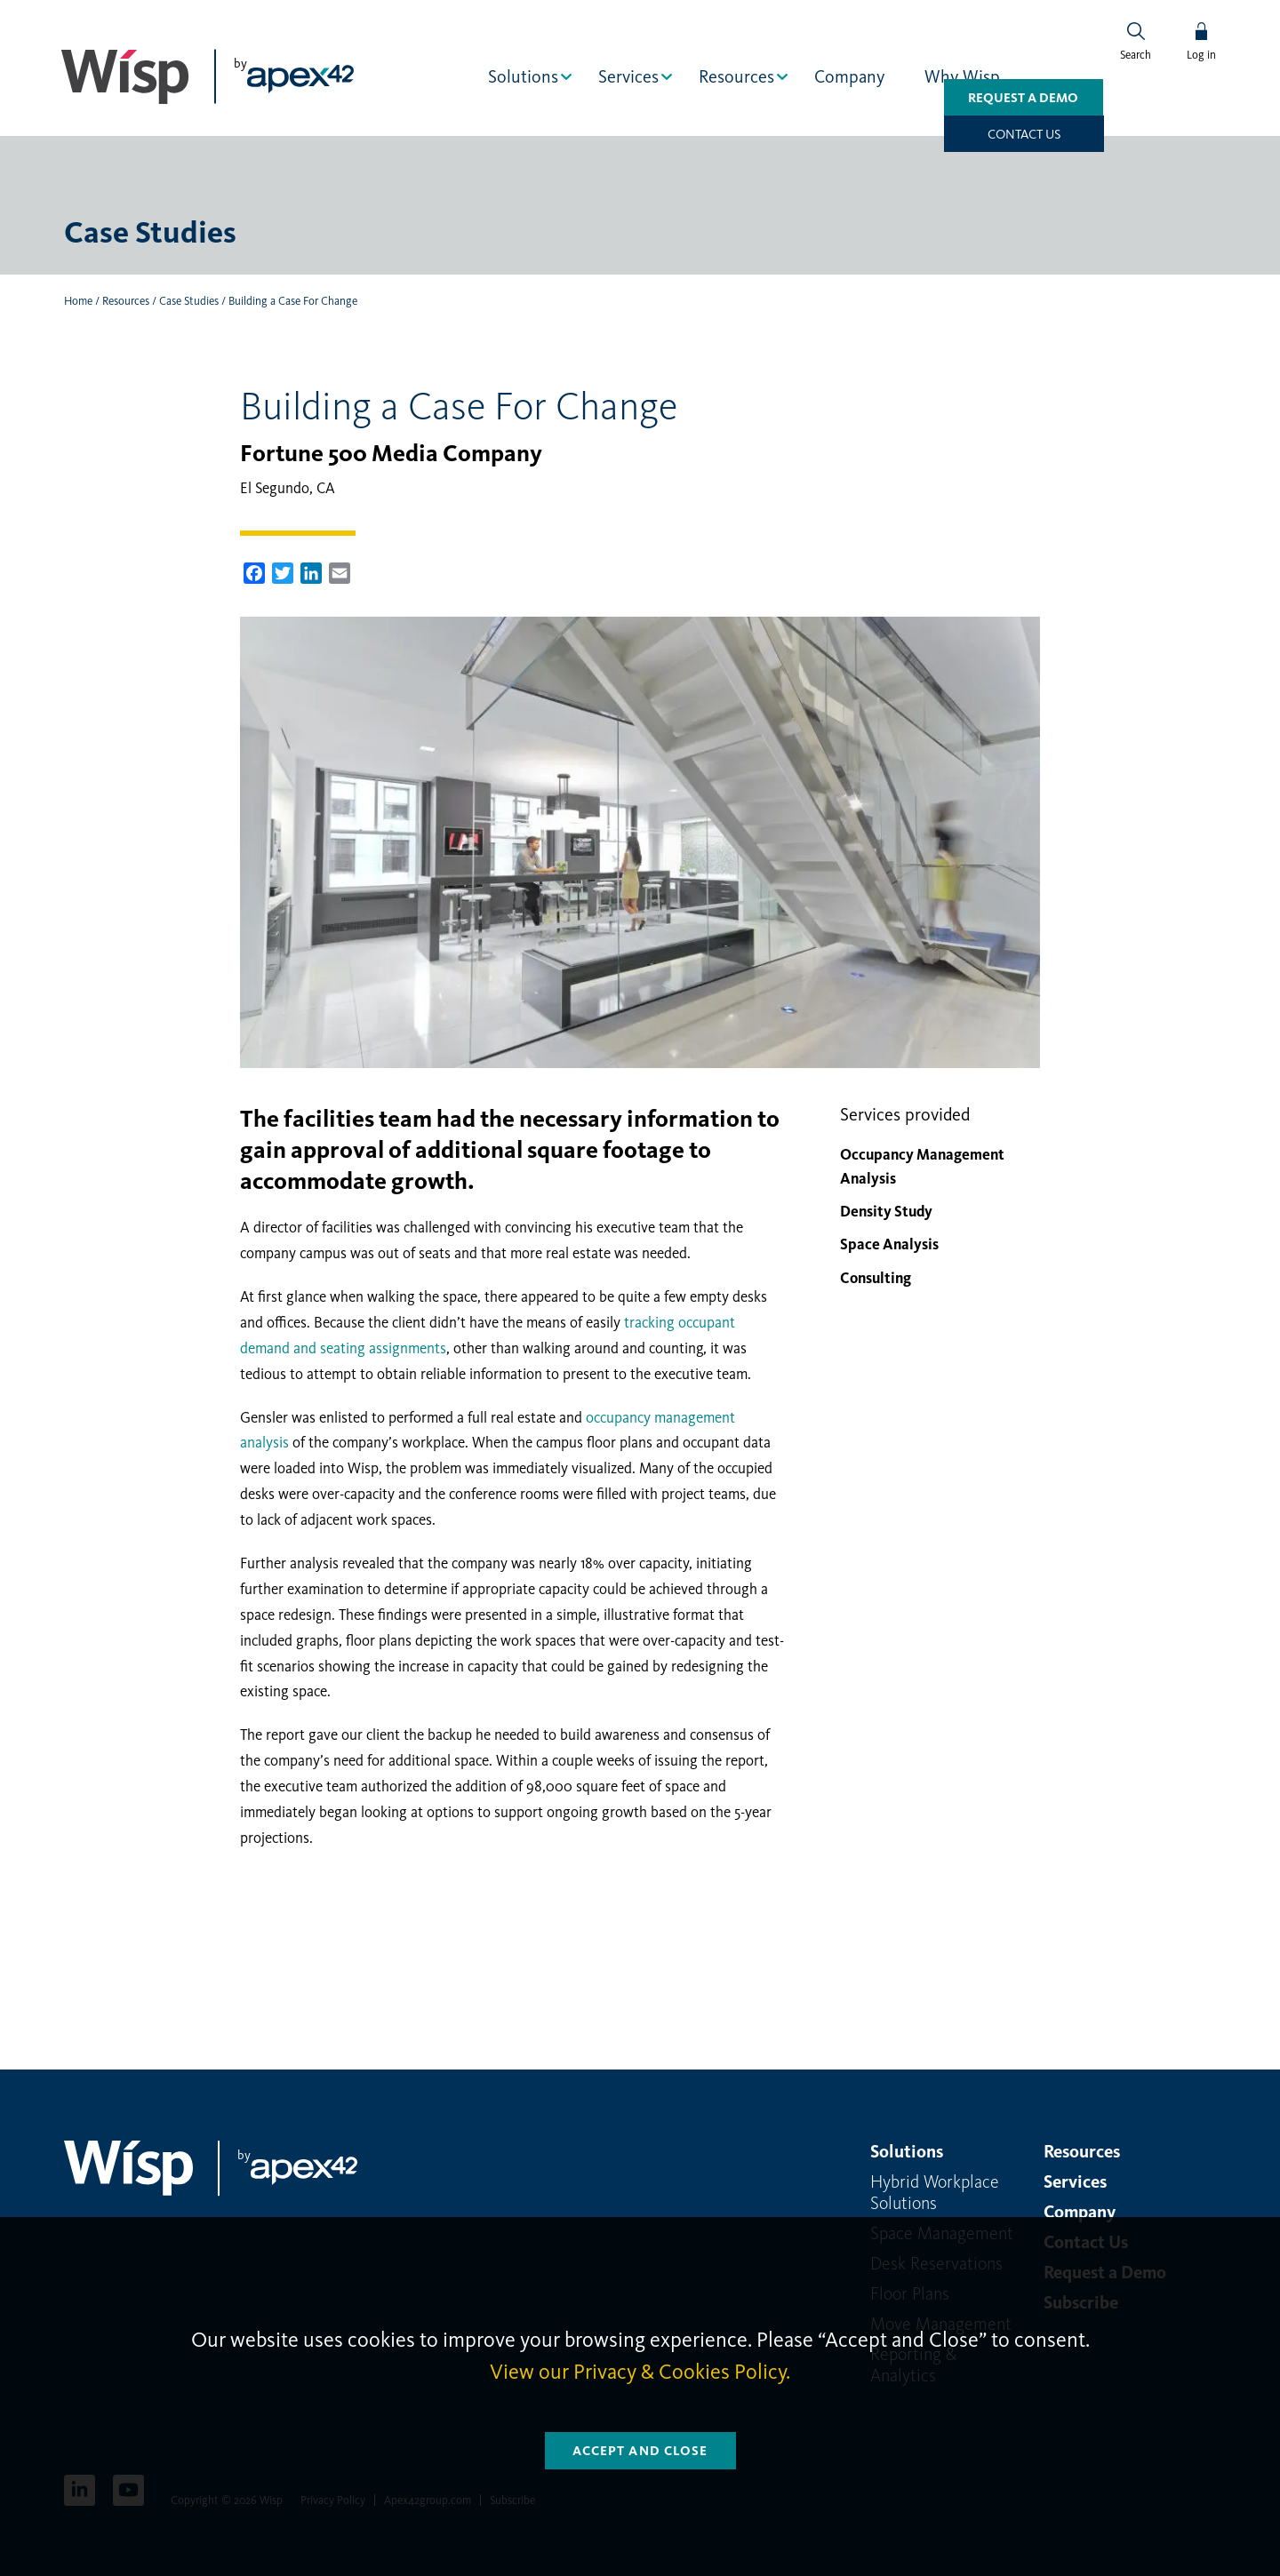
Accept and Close (640, 2451)
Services (630, 76)
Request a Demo (976, 133)
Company (851, 76)
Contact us (1136, 133)
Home (78, 300)
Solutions (525, 76)
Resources (738, 76)
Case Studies (189, 300)
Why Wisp (964, 76)
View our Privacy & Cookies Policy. (640, 2371)
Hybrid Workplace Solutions (934, 2191)
